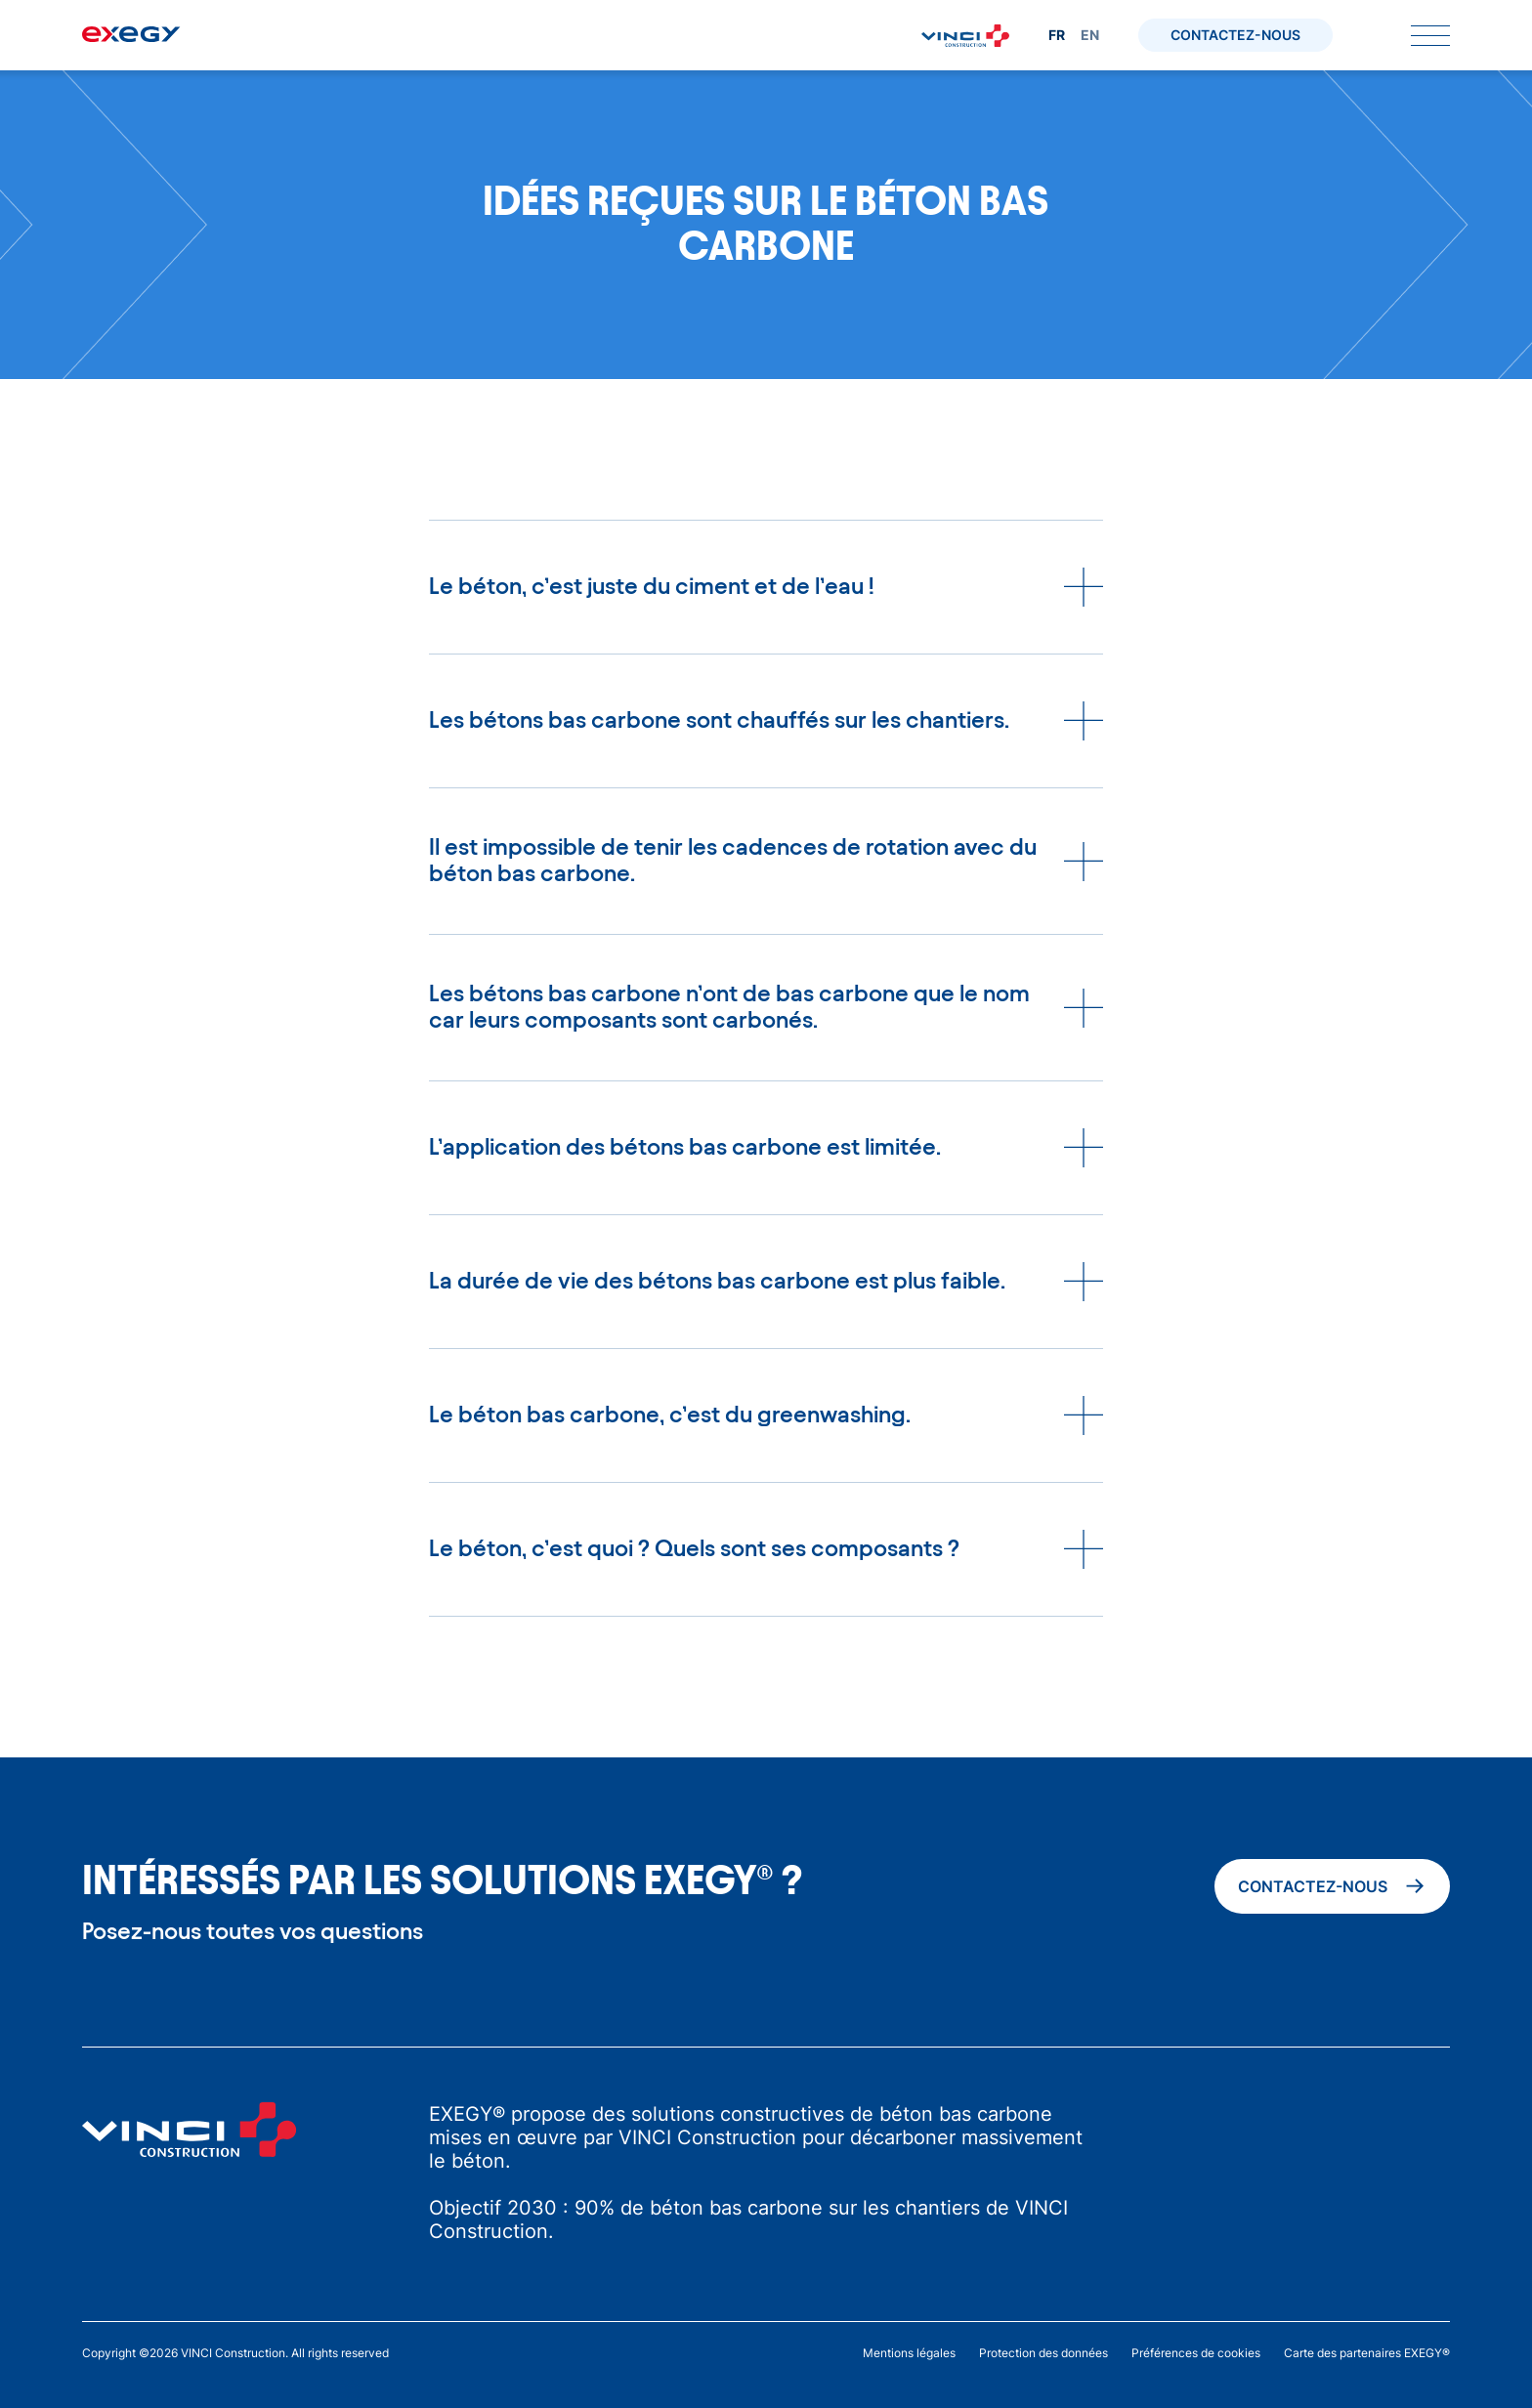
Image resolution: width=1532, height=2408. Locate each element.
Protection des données (1043, 2352)
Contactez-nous (1235, 34)
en (1090, 34)
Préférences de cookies (1195, 2352)
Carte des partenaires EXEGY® (1367, 2352)
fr (1056, 34)
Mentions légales (909, 2352)
